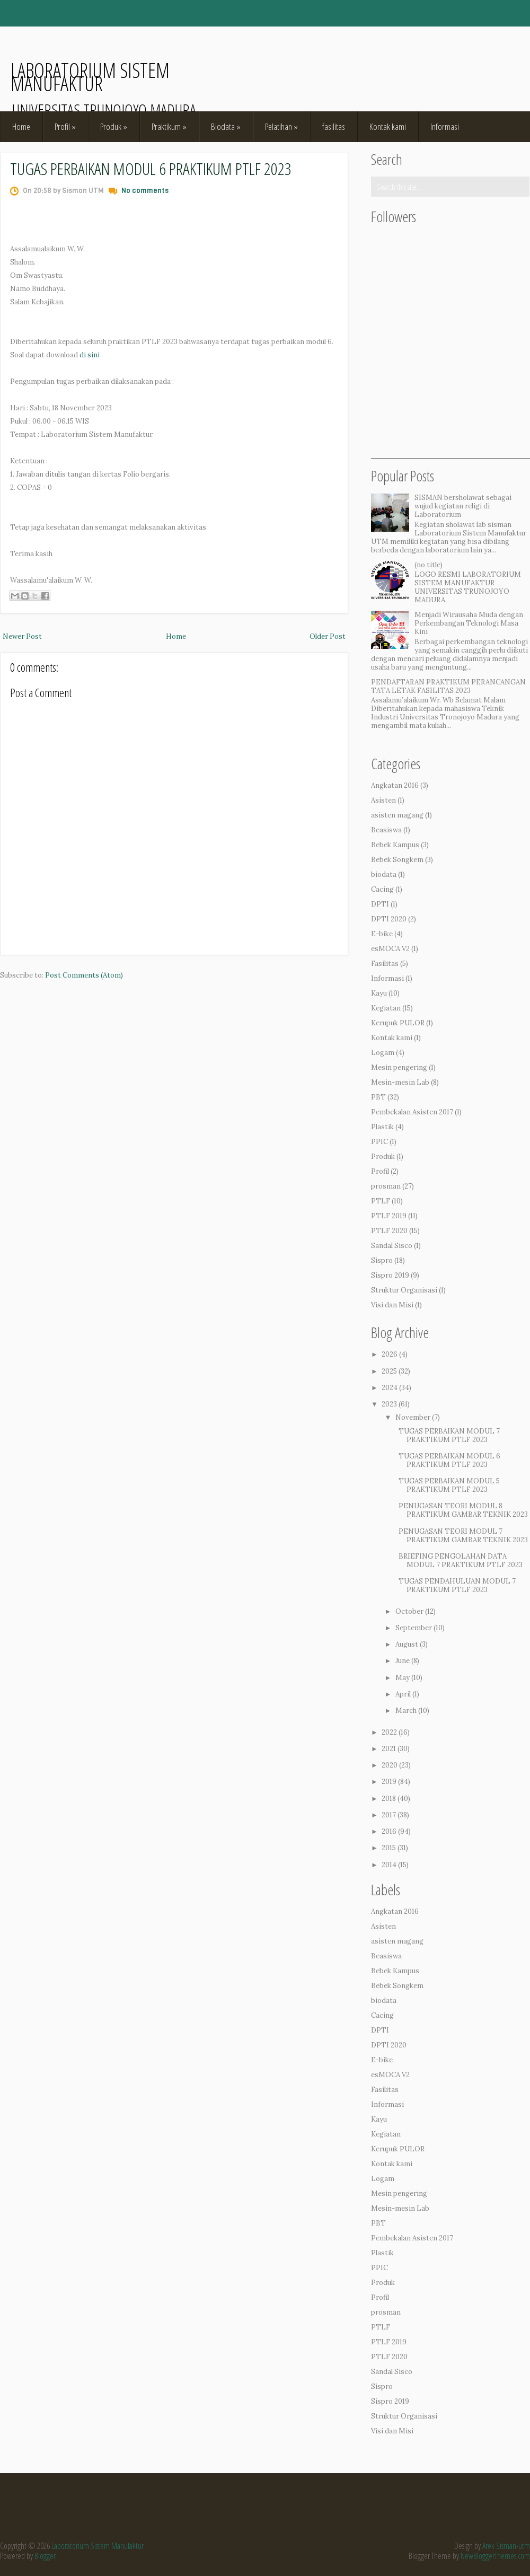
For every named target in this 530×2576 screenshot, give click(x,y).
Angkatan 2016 (395, 785)
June (402, 1660)
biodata (383, 874)
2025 (389, 1371)
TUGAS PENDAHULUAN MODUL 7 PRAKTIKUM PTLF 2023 (457, 1585)
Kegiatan (386, 1008)
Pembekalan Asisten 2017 (412, 1111)
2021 (389, 1748)
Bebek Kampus (395, 844)
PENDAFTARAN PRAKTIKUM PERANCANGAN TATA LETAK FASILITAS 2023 (448, 686)
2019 (389, 1781)
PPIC (379, 1141)
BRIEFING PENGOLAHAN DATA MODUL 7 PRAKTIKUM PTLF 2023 (461, 1560)
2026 (390, 1354)
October (409, 1611)
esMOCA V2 (390, 948)
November (412, 1417)
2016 (389, 1831)
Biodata (226, 126)
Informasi (444, 126)
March (406, 1710)
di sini (90, 354)
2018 (389, 1798)
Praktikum (169, 126)
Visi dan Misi (392, 1304)
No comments (145, 190)
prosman (386, 1186)
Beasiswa (386, 829)
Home (21, 126)
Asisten (383, 800)
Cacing (382, 889)
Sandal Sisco (391, 1245)
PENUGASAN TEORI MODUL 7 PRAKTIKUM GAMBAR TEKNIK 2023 (463, 1535)
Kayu (379, 993)
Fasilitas (385, 963)
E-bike (382, 933)
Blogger (45, 2556)
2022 (389, 1732)
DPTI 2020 (389, 919)
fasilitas (333, 126)
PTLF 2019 (389, 1215)
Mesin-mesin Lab (400, 1082)
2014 (389, 1864)
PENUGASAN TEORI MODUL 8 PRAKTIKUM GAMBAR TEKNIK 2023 (463, 1510)
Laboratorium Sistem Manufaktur (90, 76)
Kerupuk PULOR (398, 1022)
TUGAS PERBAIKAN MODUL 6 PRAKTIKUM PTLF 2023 (151, 168)
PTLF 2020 (389, 1230)
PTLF (380, 1201)
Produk (113, 126)
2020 (390, 1765)
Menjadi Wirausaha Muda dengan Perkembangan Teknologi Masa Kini (468, 623)
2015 (389, 1847)
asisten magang (397, 815)
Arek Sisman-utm (506, 2546)
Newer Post (22, 636)
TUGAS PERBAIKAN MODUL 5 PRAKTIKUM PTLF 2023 (449, 1485)
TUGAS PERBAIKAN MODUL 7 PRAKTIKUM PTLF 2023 (449, 1435)
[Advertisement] (450, 392)
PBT (378, 1097)
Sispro (382, 1260)
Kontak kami (387, 126)
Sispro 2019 (390, 1275)
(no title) (428, 564)
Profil (65, 126)
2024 (390, 1387)
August (406, 1644)
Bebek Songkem (397, 859)
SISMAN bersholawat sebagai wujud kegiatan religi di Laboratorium (462, 506)
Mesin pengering (399, 1067)
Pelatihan (281, 126)
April (403, 1694)
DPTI (380, 904)
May (402, 1677)
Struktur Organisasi (404, 1290)
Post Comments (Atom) (84, 975)
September (413, 1627)
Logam (382, 1052)
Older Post (328, 636)
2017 (389, 1814)
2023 (389, 1404)
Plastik (382, 1126)
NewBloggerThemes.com (495, 2556)
